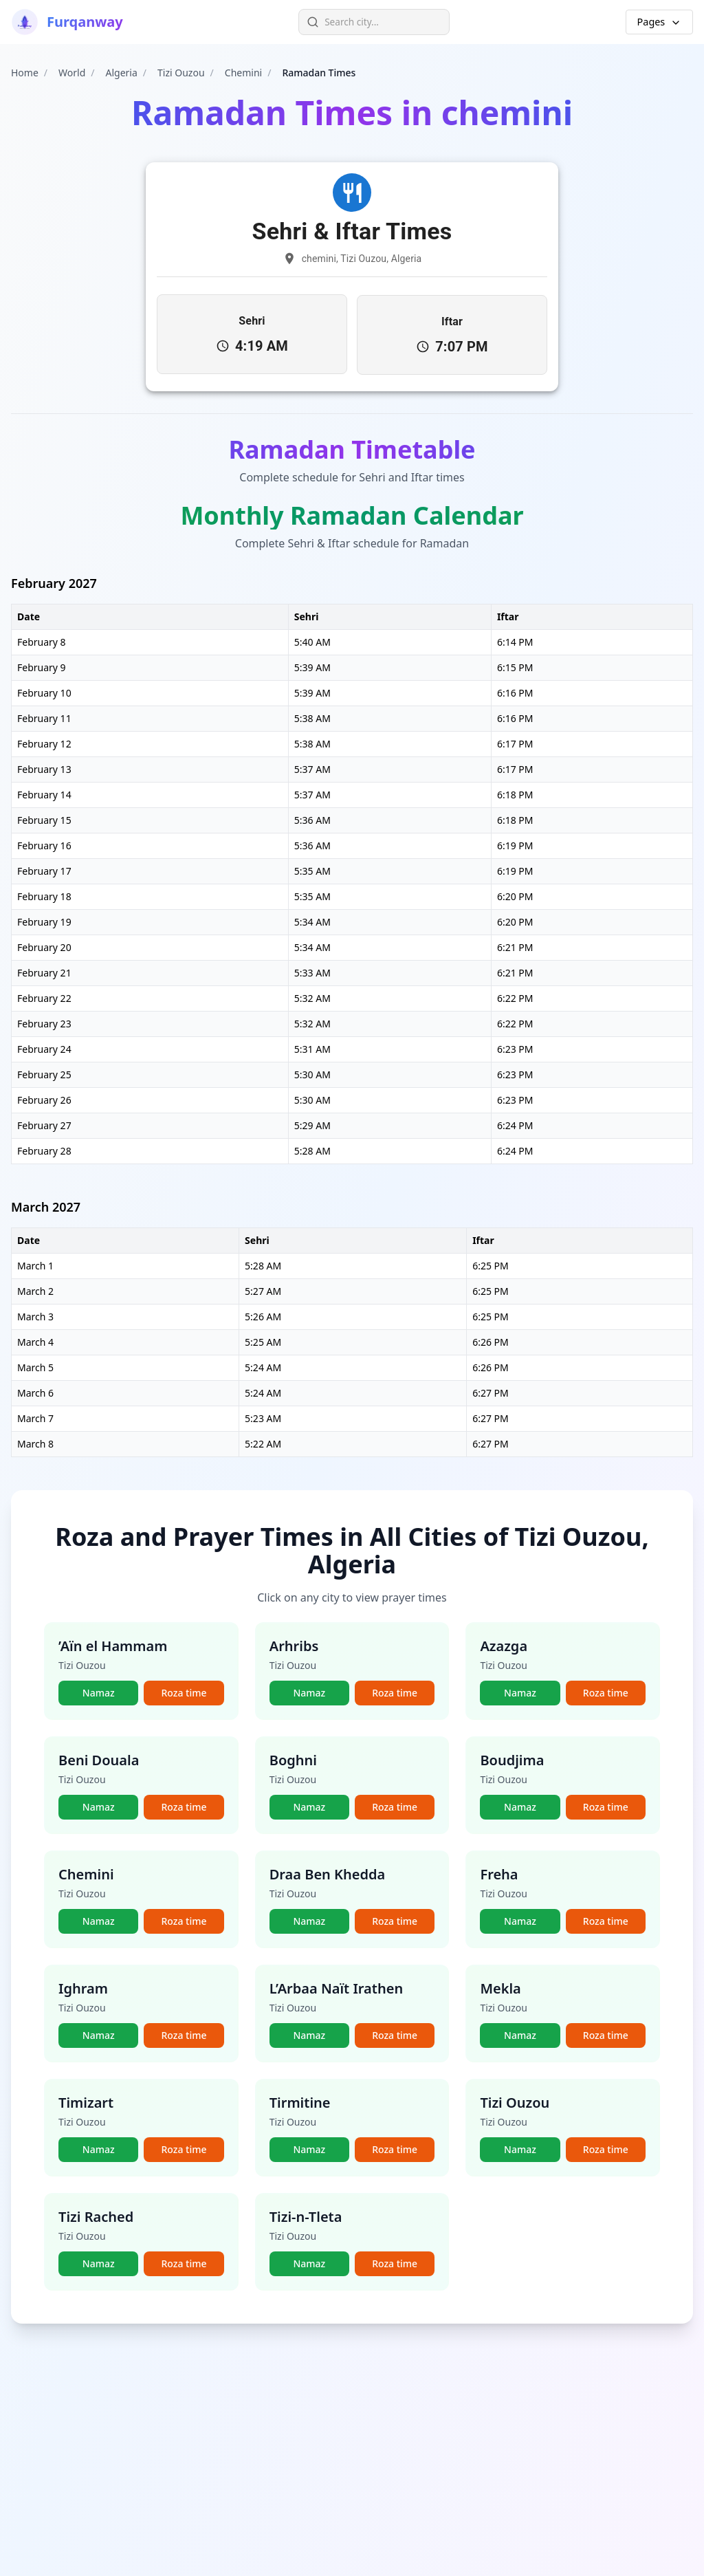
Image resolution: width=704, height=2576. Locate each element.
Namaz (98, 1692)
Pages (659, 21)
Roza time (183, 1692)
